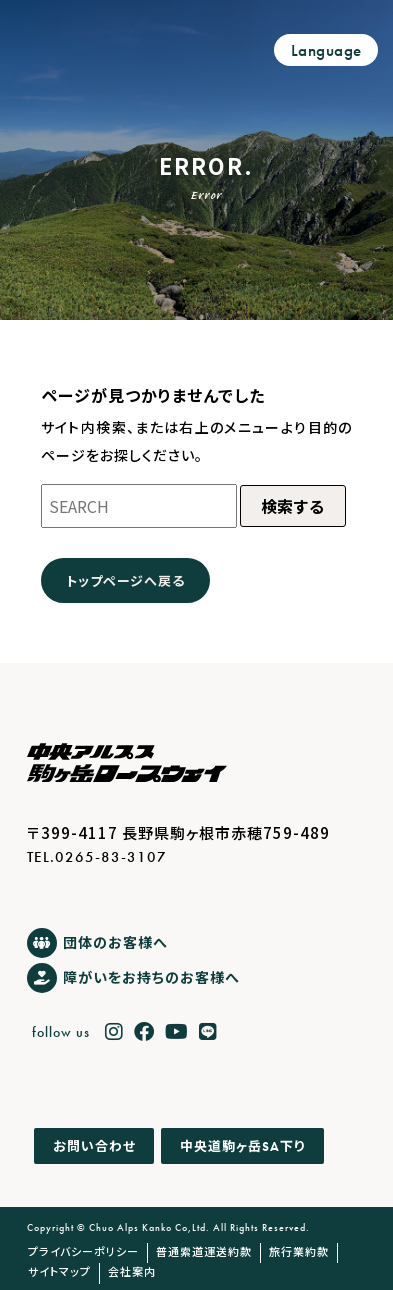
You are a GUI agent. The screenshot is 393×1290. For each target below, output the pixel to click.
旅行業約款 (299, 1251)
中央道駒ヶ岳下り (242, 1145)
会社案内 (132, 1271)
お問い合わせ (94, 1146)
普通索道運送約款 (204, 1251)
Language (326, 50)
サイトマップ (59, 1271)
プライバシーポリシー (83, 1251)
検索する (293, 506)
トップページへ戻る (125, 580)
